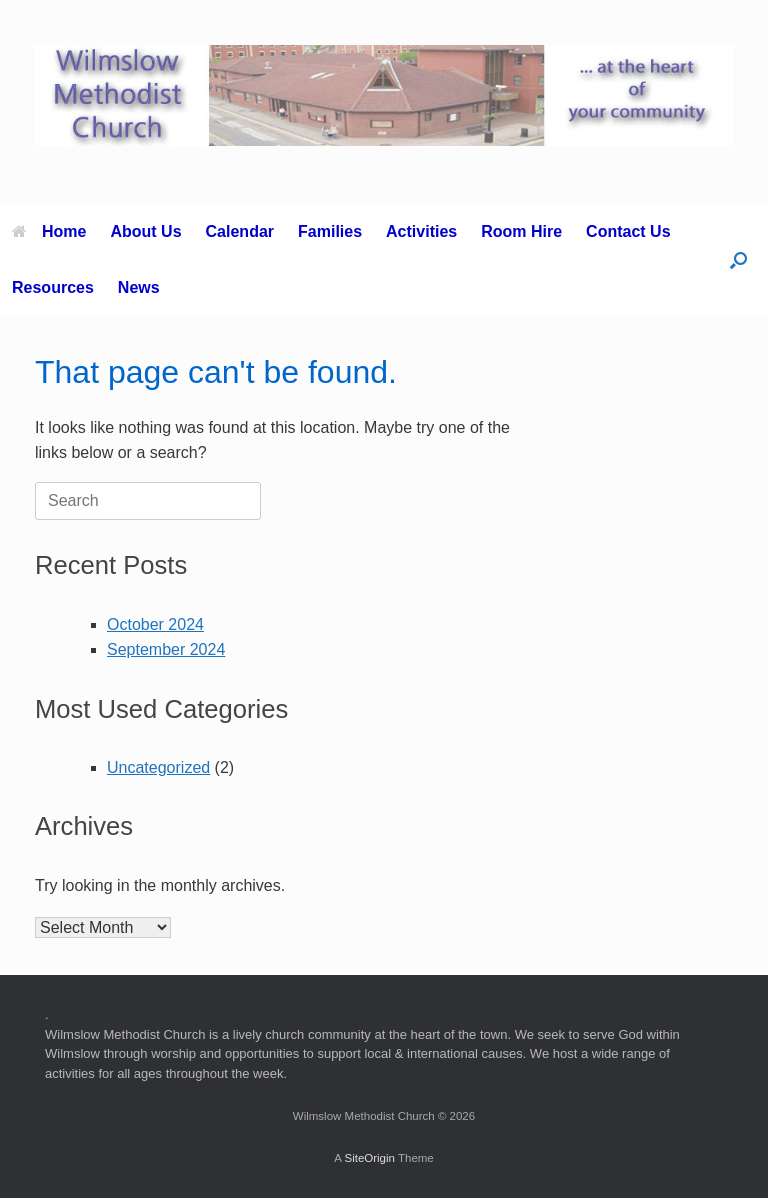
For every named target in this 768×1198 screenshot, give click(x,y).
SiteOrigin (369, 1158)
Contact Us (628, 231)
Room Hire (521, 231)
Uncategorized (158, 767)
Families (330, 231)
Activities (421, 231)
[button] (738, 260)
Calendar (240, 231)
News (139, 287)
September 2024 (166, 649)
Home (49, 231)
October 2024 (155, 624)
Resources (53, 287)
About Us (145, 231)
